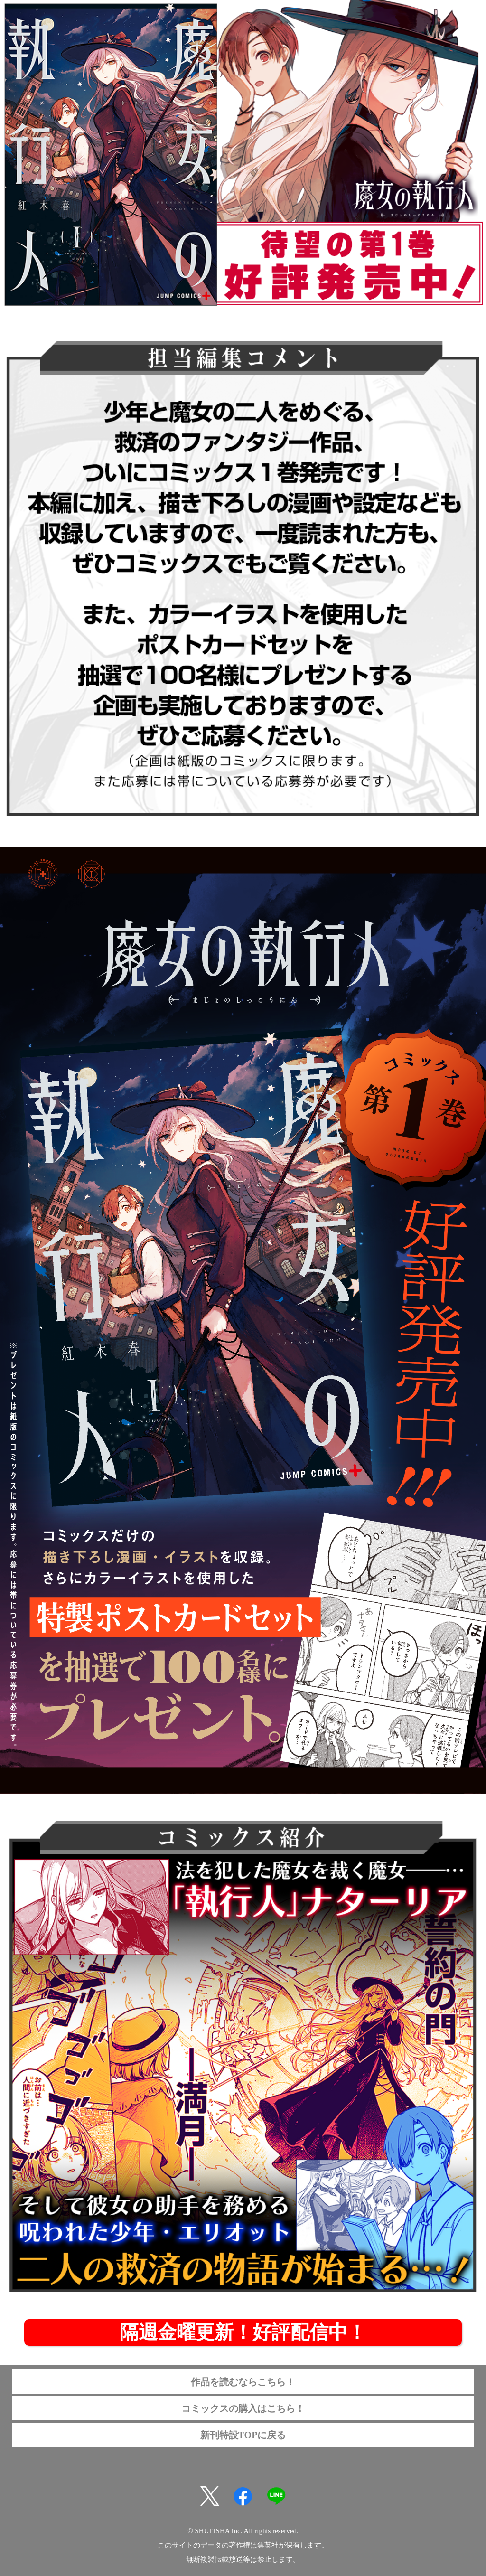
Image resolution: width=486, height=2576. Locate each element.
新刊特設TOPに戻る (243, 2435)
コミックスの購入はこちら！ (243, 2408)
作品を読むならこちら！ (243, 2382)
